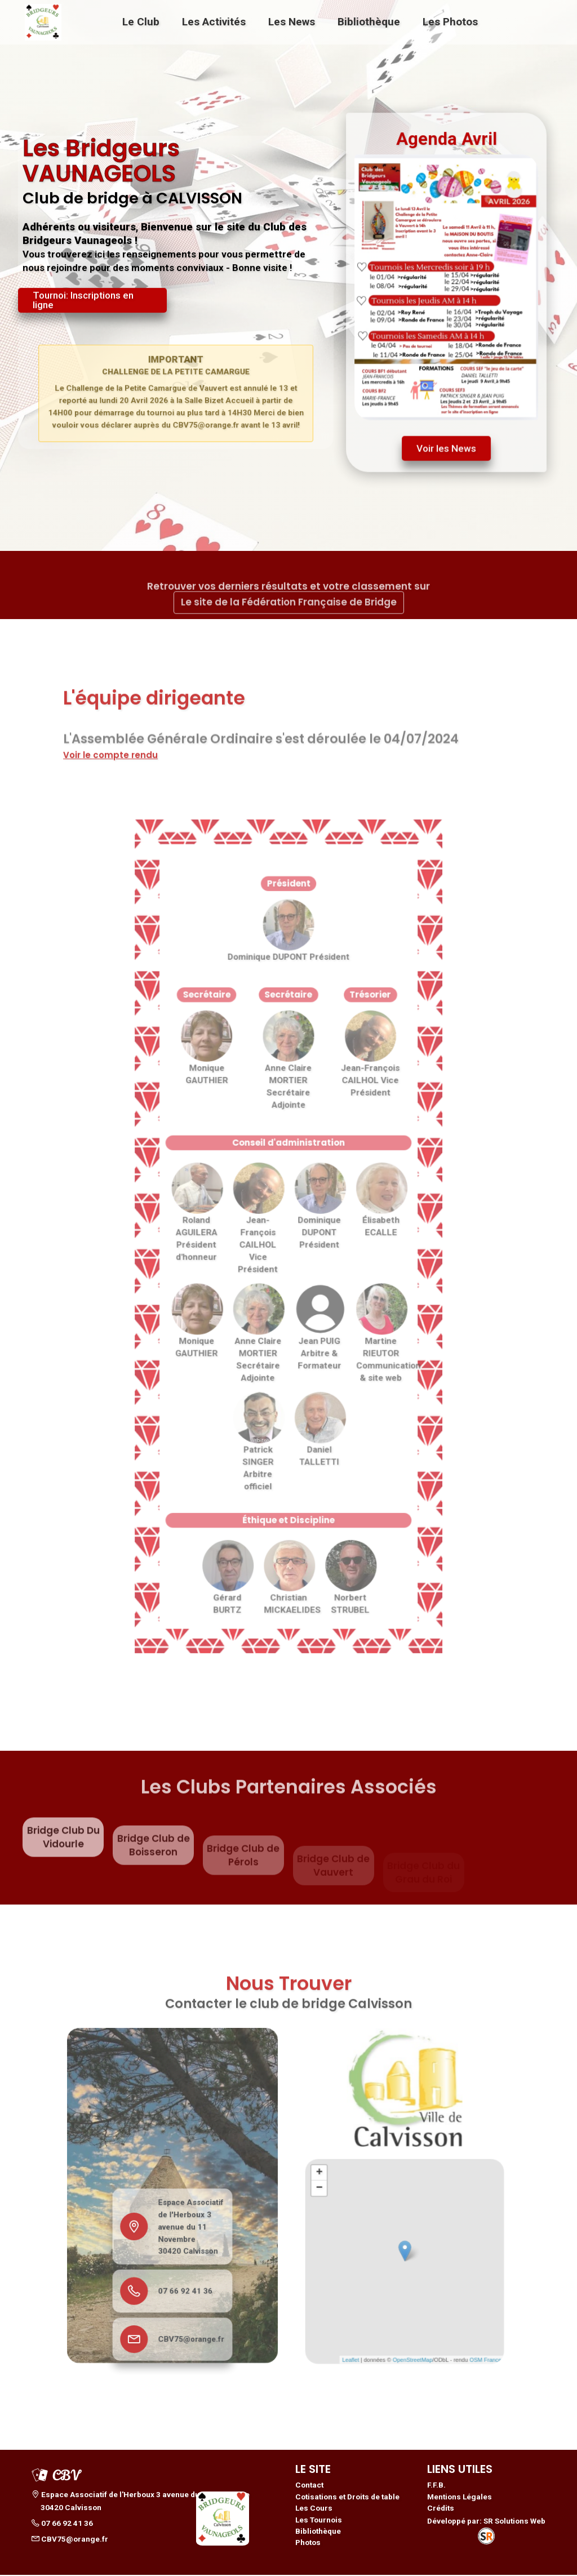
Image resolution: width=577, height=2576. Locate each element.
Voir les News (447, 443)
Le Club (140, 21)
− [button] (340, 2193)
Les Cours (313, 2509)
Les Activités (214, 21)
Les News (291, 21)
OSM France (466, 2323)
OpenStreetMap (410, 2323)
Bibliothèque (369, 21)
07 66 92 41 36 (182, 2269)
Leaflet (363, 2323)
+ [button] (340, 2182)
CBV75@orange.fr (187, 2305)
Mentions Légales (459, 2497)
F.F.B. (436, 2486)
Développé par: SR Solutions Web (486, 2531)
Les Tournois (318, 2520)
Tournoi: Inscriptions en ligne (83, 305)
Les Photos (450, 21)
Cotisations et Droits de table (347, 2497)
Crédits (440, 2509)
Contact (309, 2486)
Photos (308, 2543)
